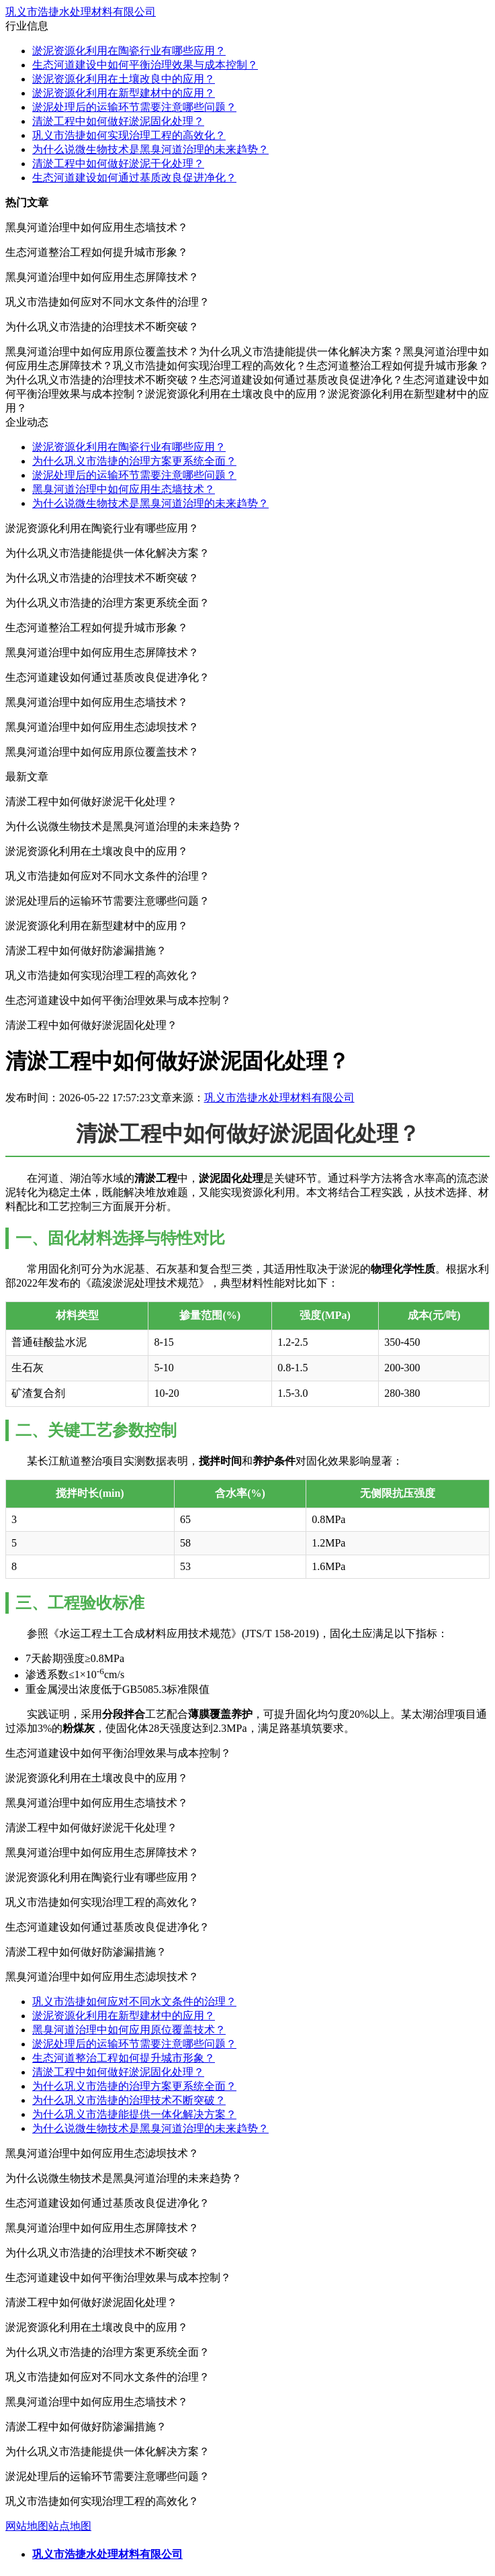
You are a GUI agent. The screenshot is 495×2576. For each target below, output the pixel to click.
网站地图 (26, 2526)
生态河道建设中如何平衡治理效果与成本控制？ (145, 65)
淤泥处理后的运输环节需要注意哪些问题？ (134, 107)
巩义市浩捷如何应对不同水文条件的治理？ (134, 2001)
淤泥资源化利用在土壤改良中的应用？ (123, 79)
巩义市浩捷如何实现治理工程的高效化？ (129, 135)
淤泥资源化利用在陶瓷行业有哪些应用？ (129, 50)
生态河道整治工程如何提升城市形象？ (123, 2058)
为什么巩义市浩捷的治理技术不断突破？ (129, 2100)
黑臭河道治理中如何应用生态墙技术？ (123, 489)
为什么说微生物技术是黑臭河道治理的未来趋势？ (150, 149)
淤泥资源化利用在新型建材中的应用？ (123, 93)
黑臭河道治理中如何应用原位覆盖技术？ (129, 2029)
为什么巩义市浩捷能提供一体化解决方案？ (134, 2114)
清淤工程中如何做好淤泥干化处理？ (118, 163)
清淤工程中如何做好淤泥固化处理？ (118, 121)
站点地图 (69, 2526)
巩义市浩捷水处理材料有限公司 (80, 11)
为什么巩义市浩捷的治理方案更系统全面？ (134, 461)
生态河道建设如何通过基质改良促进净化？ (134, 177)
